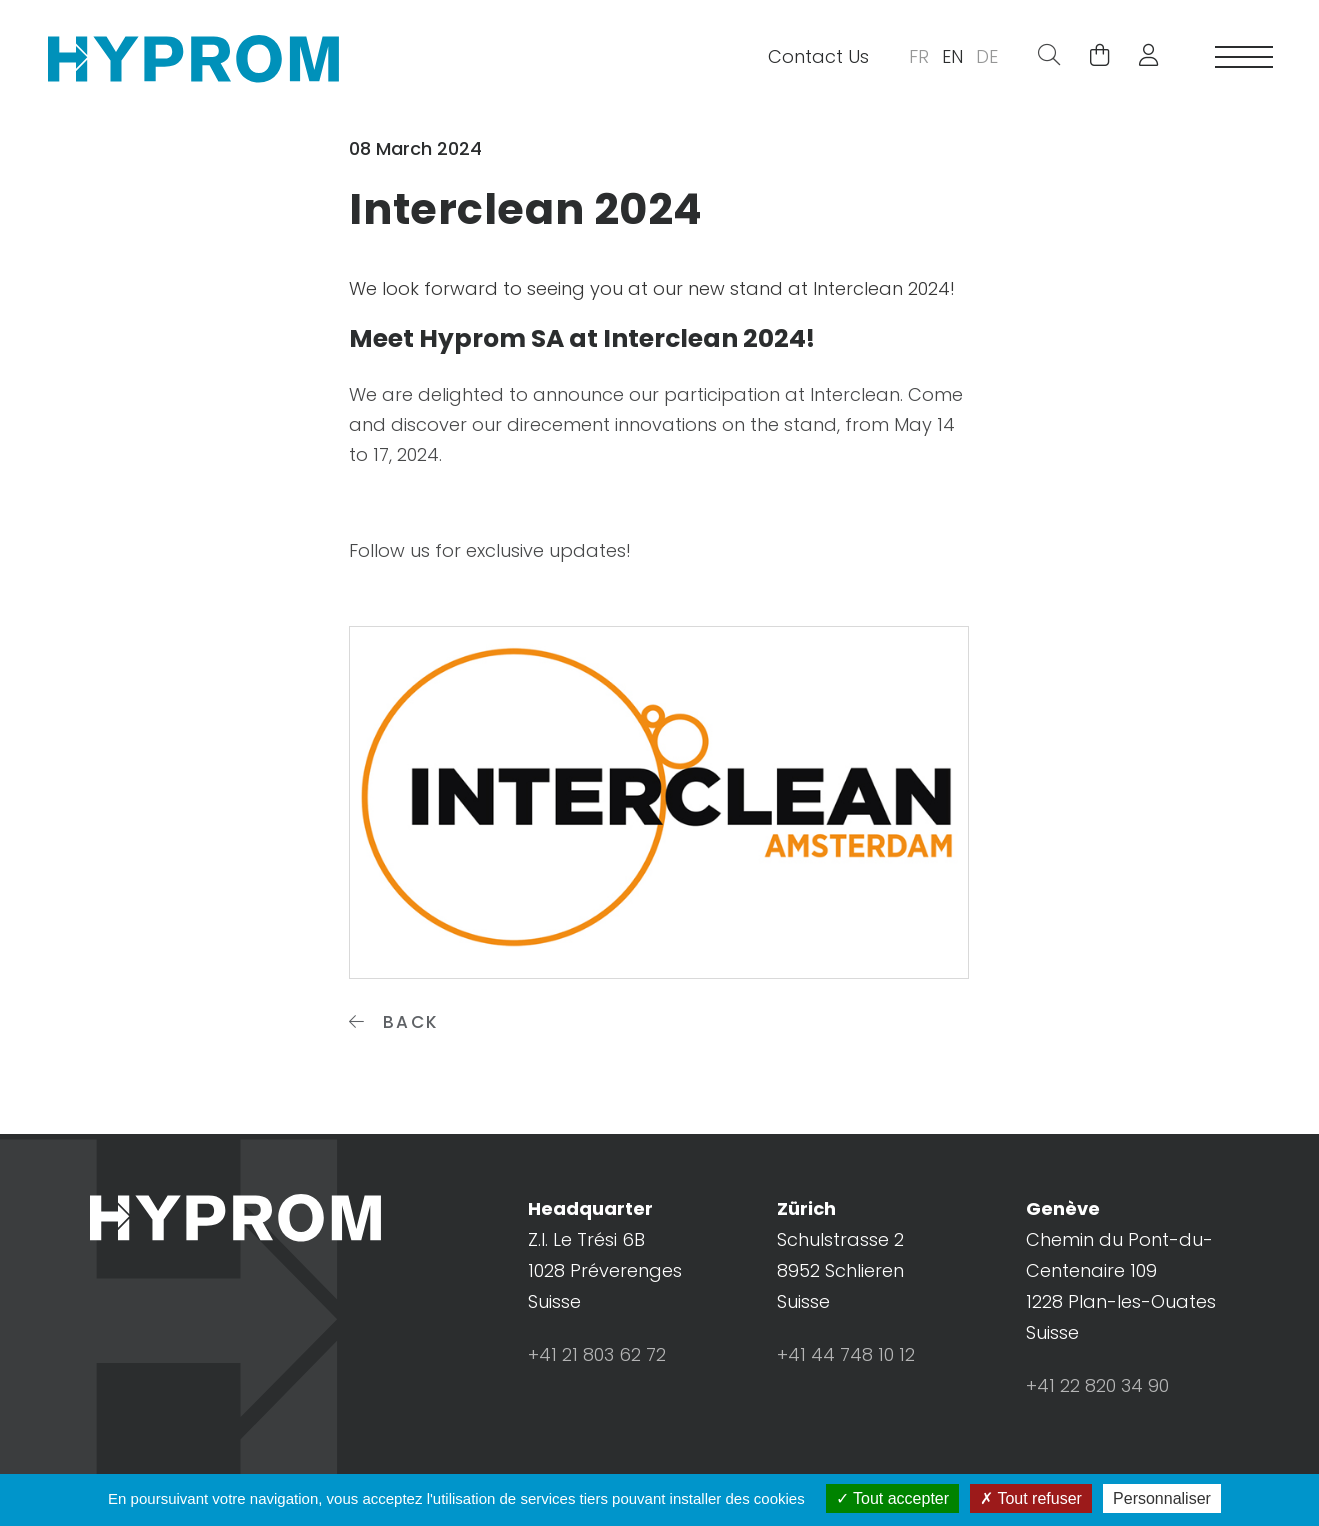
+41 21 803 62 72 (597, 1354)
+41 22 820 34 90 (1097, 1385)
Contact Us (818, 56)
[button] (1141, 57)
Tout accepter (892, 1498)
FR (919, 56)
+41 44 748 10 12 (846, 1354)
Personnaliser (1162, 1498)
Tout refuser (1031, 1498)
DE (987, 56)
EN (952, 56)
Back (394, 1022)
